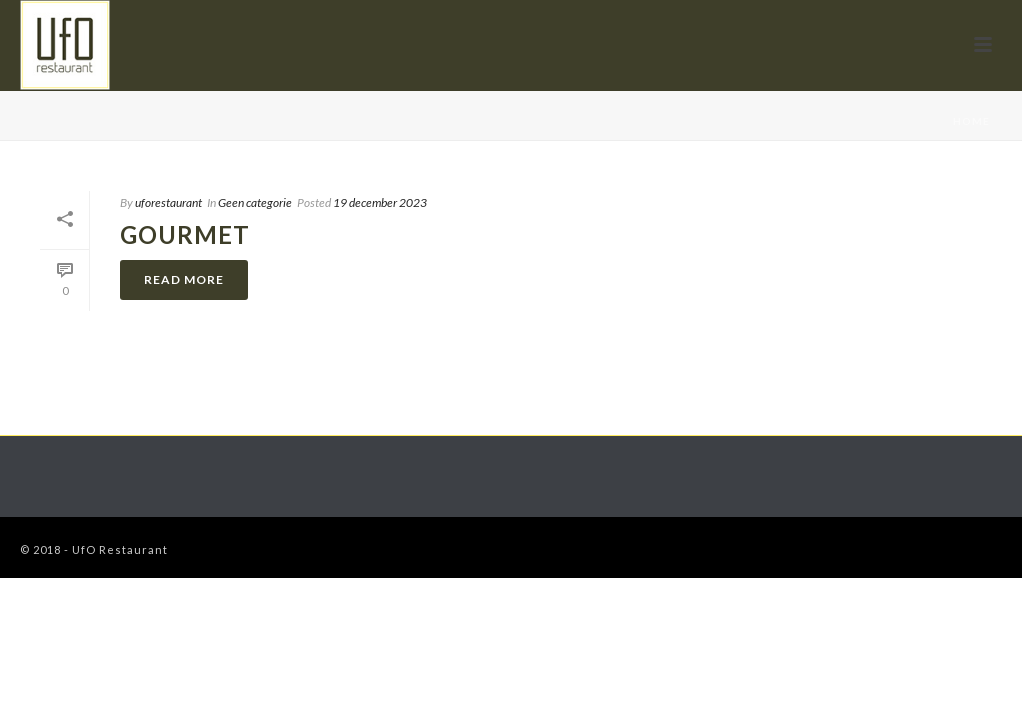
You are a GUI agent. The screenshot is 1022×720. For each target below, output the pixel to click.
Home (971, 121)
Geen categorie (255, 202)
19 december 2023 (380, 202)
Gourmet (185, 234)
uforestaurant (168, 202)
